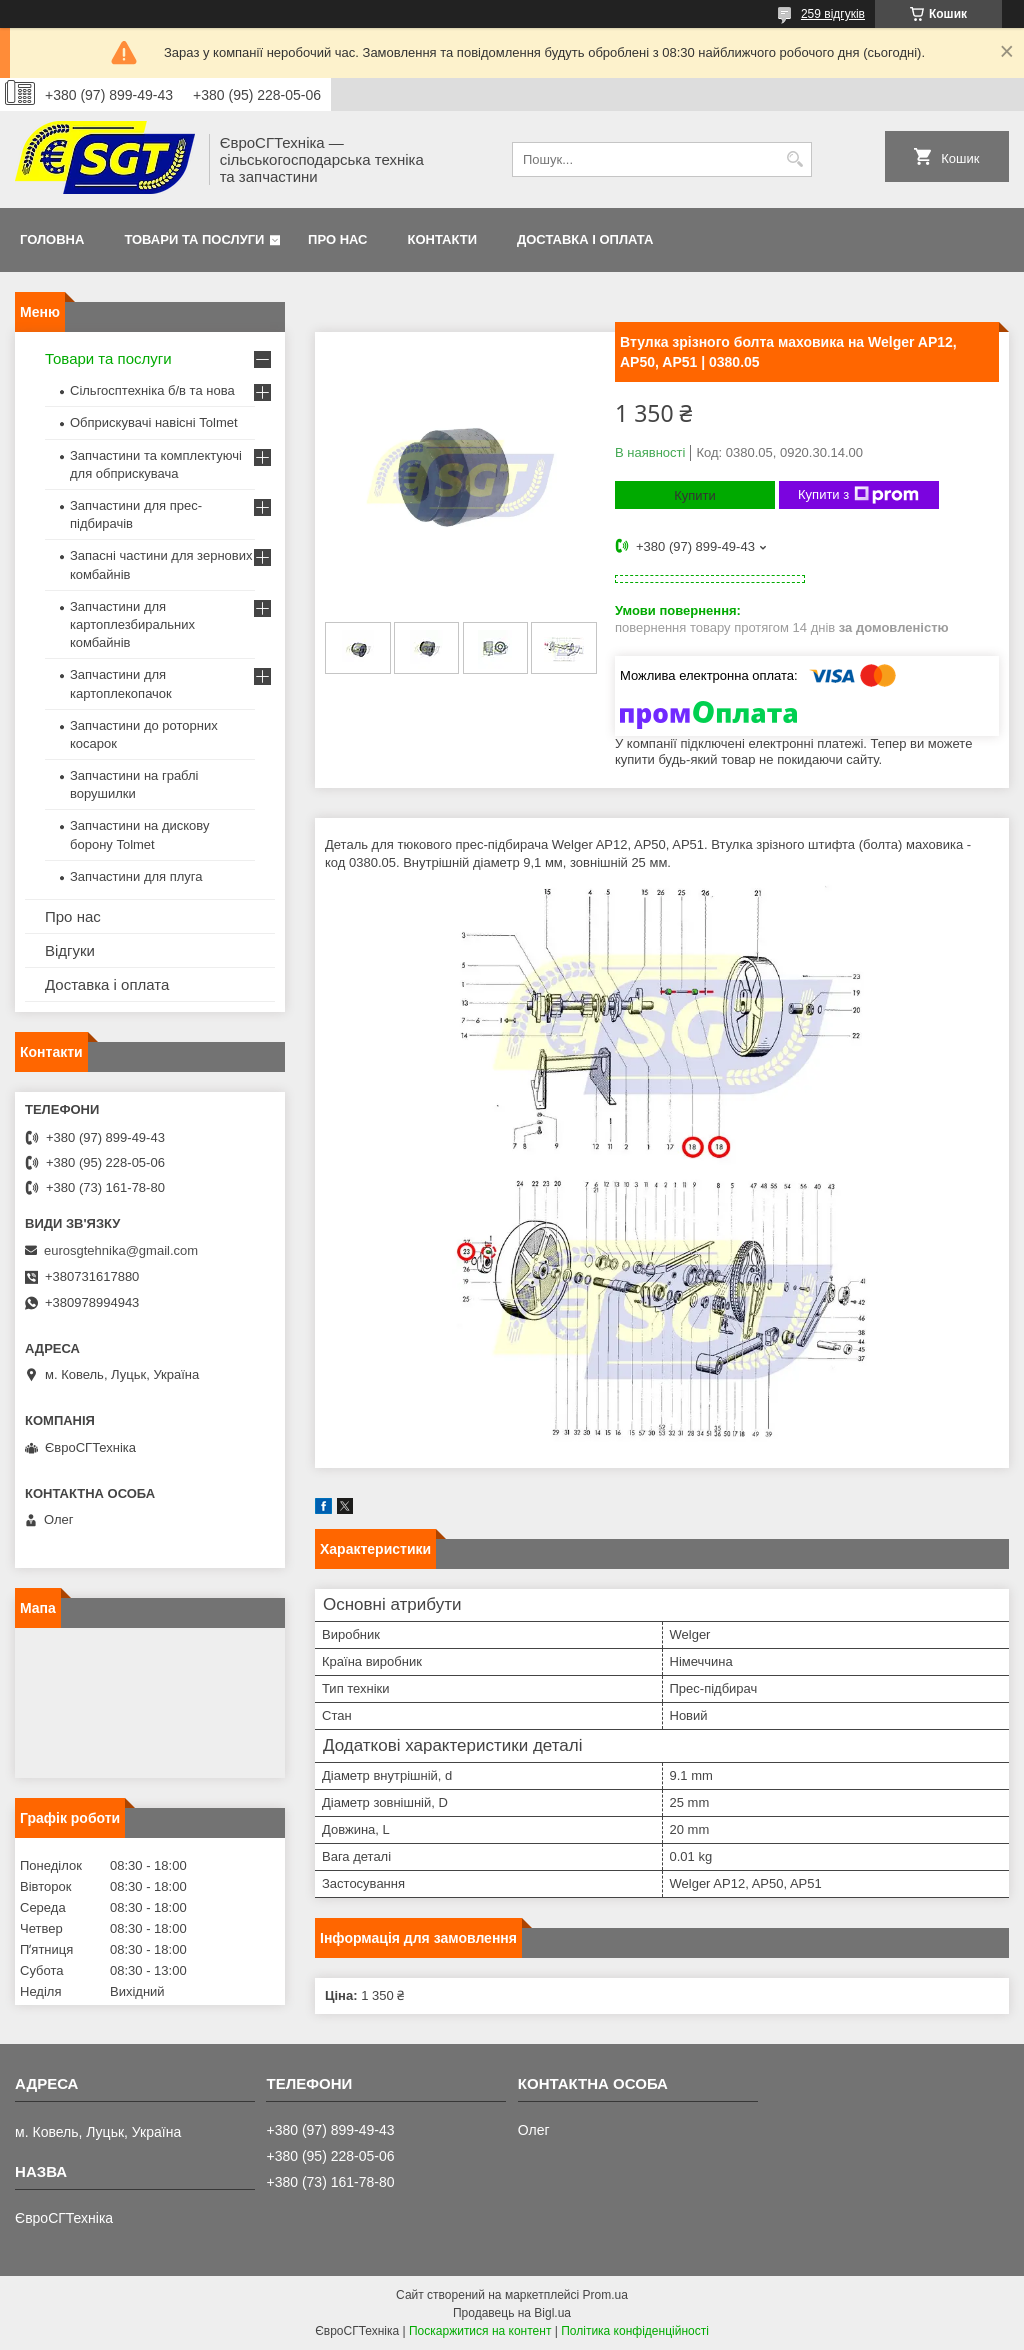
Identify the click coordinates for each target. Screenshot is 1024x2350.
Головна (52, 239)
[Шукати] (794, 159)
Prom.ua (605, 2295)
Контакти (443, 239)
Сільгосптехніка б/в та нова (152, 390)
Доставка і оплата (585, 239)
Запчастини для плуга (136, 876)
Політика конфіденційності (635, 2331)
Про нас (337, 239)
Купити (695, 495)
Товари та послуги (194, 239)
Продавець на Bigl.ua (512, 2313)
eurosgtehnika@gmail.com (121, 1250)
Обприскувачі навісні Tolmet (154, 422)
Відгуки (70, 950)
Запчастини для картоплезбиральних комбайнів (132, 624)
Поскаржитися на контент (480, 2331)
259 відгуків (833, 14)
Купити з (858, 495)
